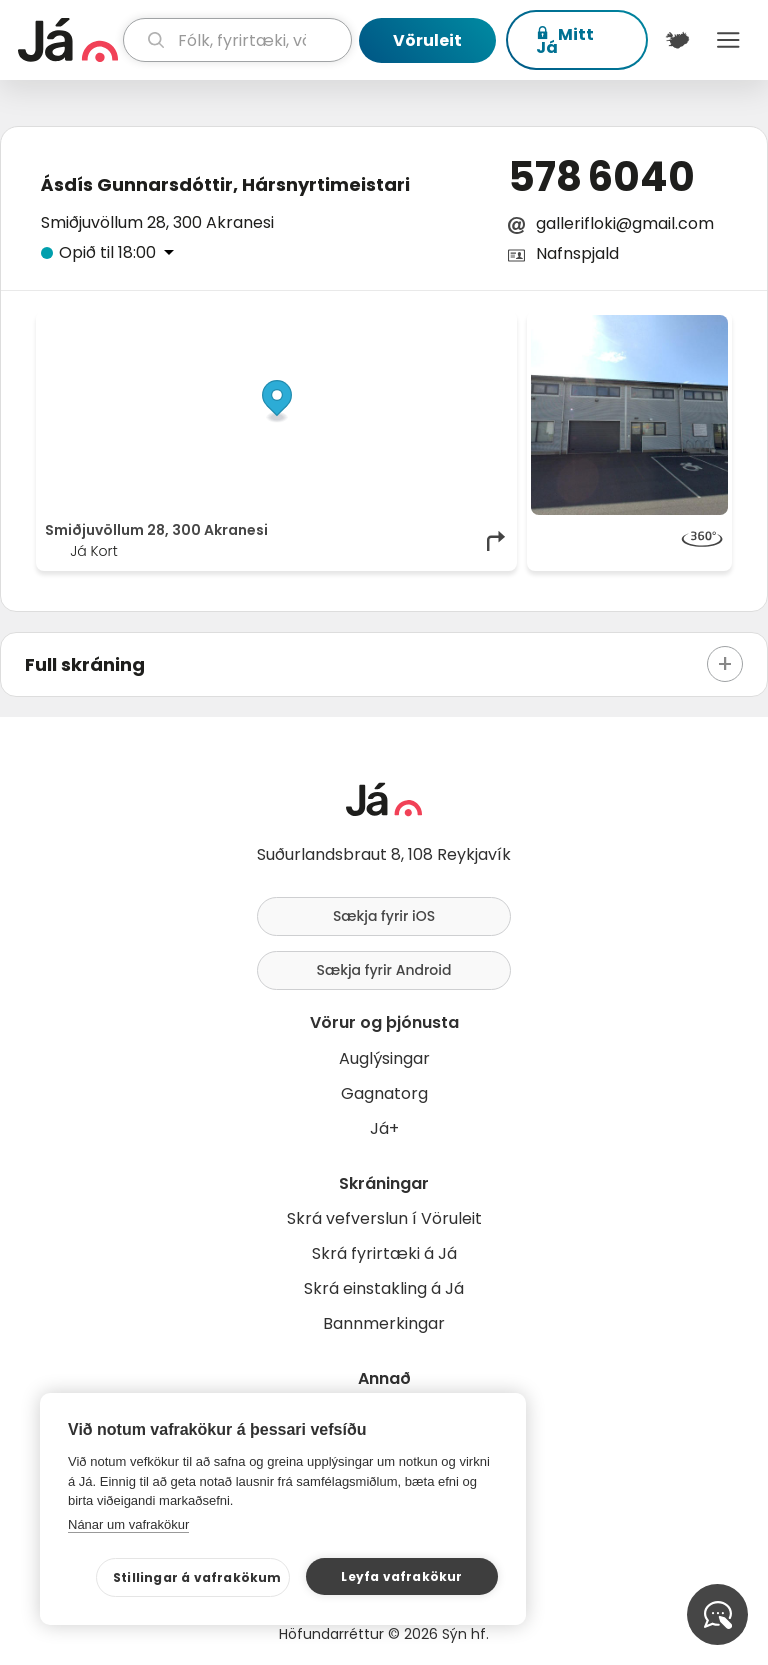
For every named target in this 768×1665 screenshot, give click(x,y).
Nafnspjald (577, 253)
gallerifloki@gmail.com (625, 223)
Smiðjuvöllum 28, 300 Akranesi (157, 222)
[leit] (237, 40)
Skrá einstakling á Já (384, 1288)
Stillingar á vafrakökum (197, 1577)
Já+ (384, 1128)
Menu (728, 40)
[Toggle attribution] (491, 337)
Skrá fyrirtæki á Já (384, 1253)
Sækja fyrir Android (384, 970)
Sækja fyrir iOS (384, 916)
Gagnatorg (384, 1093)
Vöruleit (427, 40)
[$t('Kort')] (677, 40)
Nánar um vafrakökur (128, 1524)
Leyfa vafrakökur (401, 1576)
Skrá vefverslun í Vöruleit (384, 1218)
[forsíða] (68, 40)
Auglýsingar (384, 1058)
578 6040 (601, 177)
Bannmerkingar (384, 1323)
